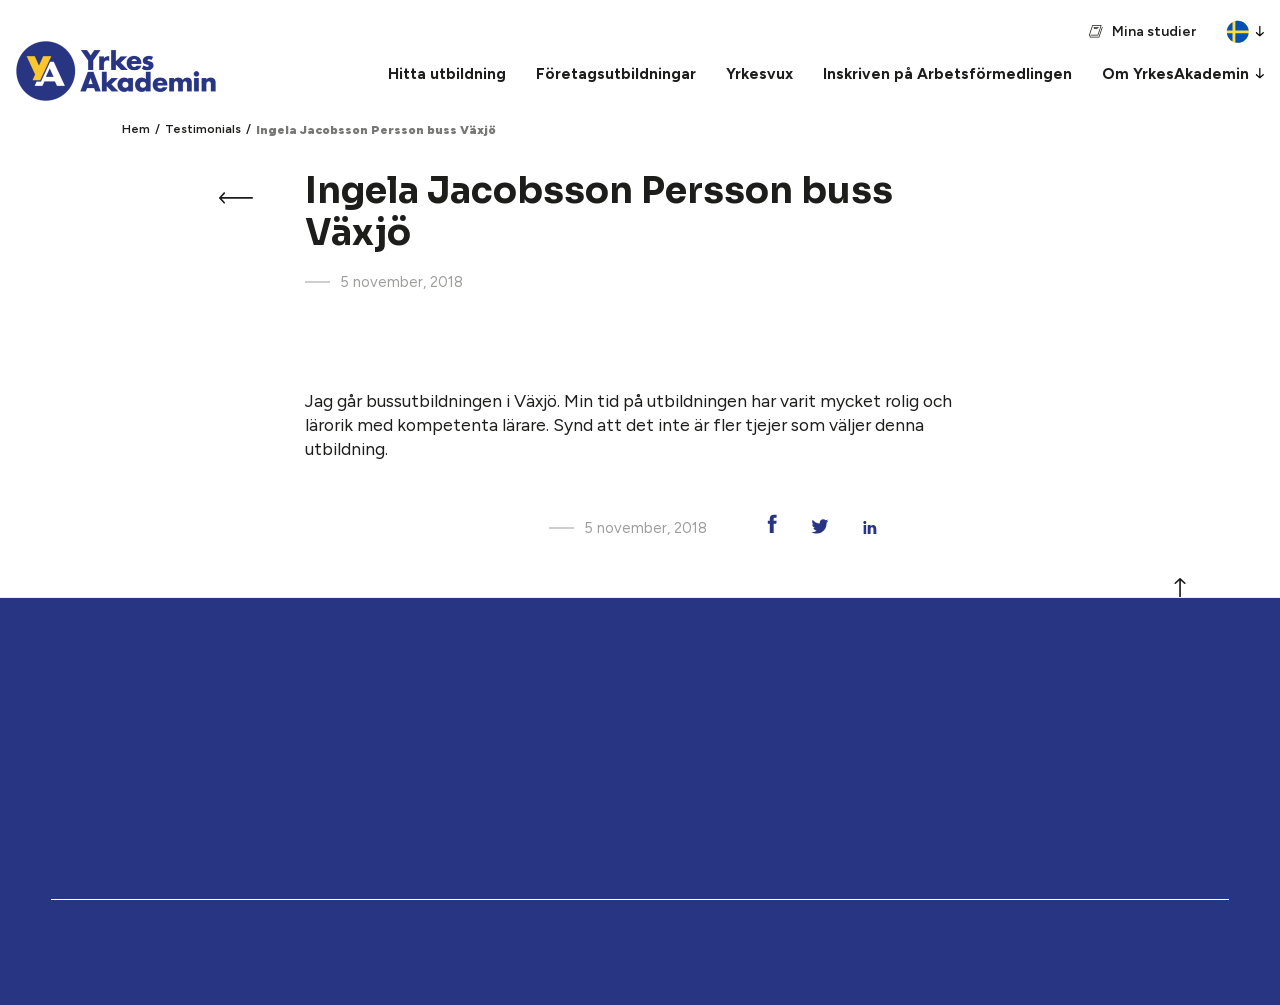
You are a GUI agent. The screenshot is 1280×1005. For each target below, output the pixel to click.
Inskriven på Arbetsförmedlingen (947, 73)
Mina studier (1154, 31)
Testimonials (203, 129)
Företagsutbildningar (616, 73)
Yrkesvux (759, 73)
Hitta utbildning (447, 73)
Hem (136, 129)
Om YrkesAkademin (1175, 73)
